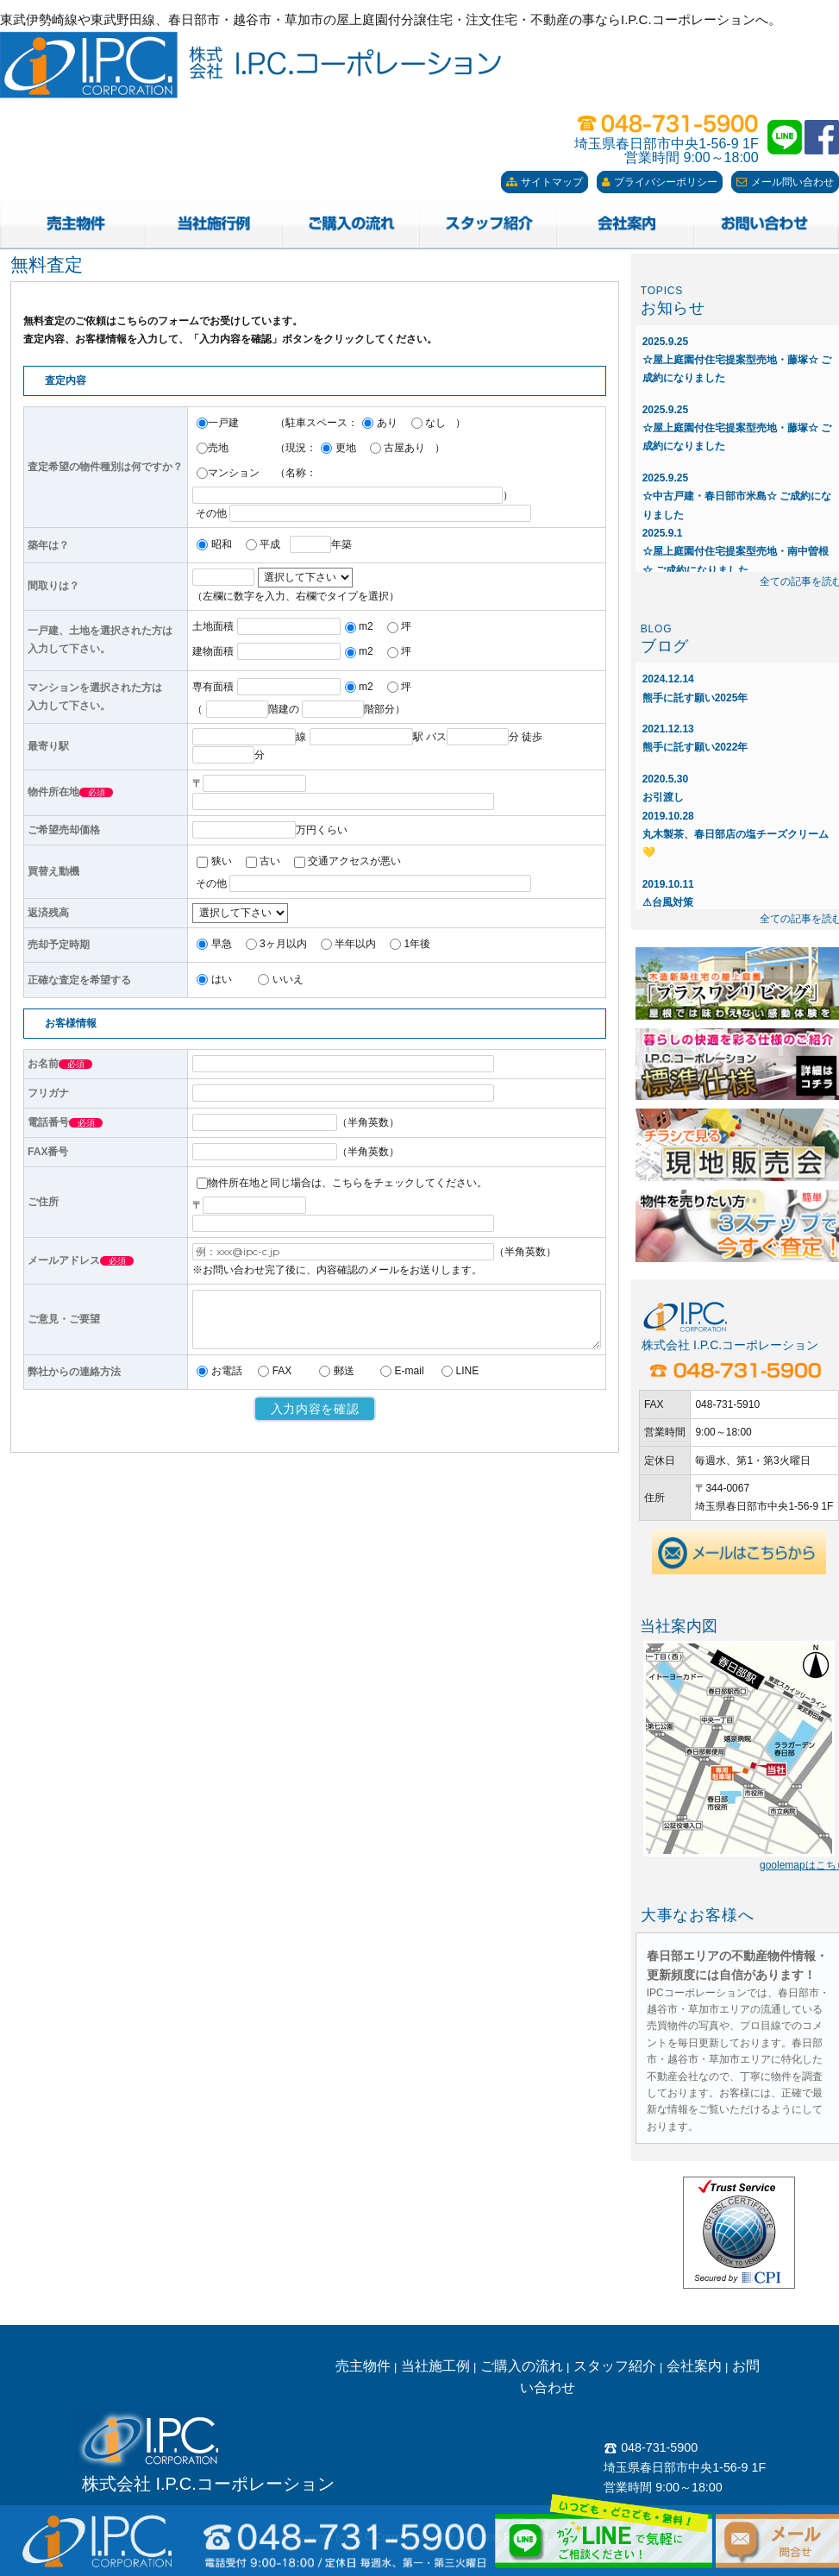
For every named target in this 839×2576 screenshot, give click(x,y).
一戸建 (218, 423)
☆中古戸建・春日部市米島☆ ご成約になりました (736, 496)
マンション (228, 473)
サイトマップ (544, 182)
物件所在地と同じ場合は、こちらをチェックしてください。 (342, 1183)
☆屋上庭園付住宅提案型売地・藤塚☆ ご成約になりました (736, 360)
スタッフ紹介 (614, 2366)
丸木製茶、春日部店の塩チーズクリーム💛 (735, 834)
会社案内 (694, 2366)
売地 (213, 448)
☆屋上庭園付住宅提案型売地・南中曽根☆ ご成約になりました (735, 551)
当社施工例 (435, 2366)
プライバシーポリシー (659, 182)
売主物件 (363, 2366)
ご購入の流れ (521, 2366)
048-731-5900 (651, 2447)
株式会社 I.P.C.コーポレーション (208, 2483)
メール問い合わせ (785, 182)
